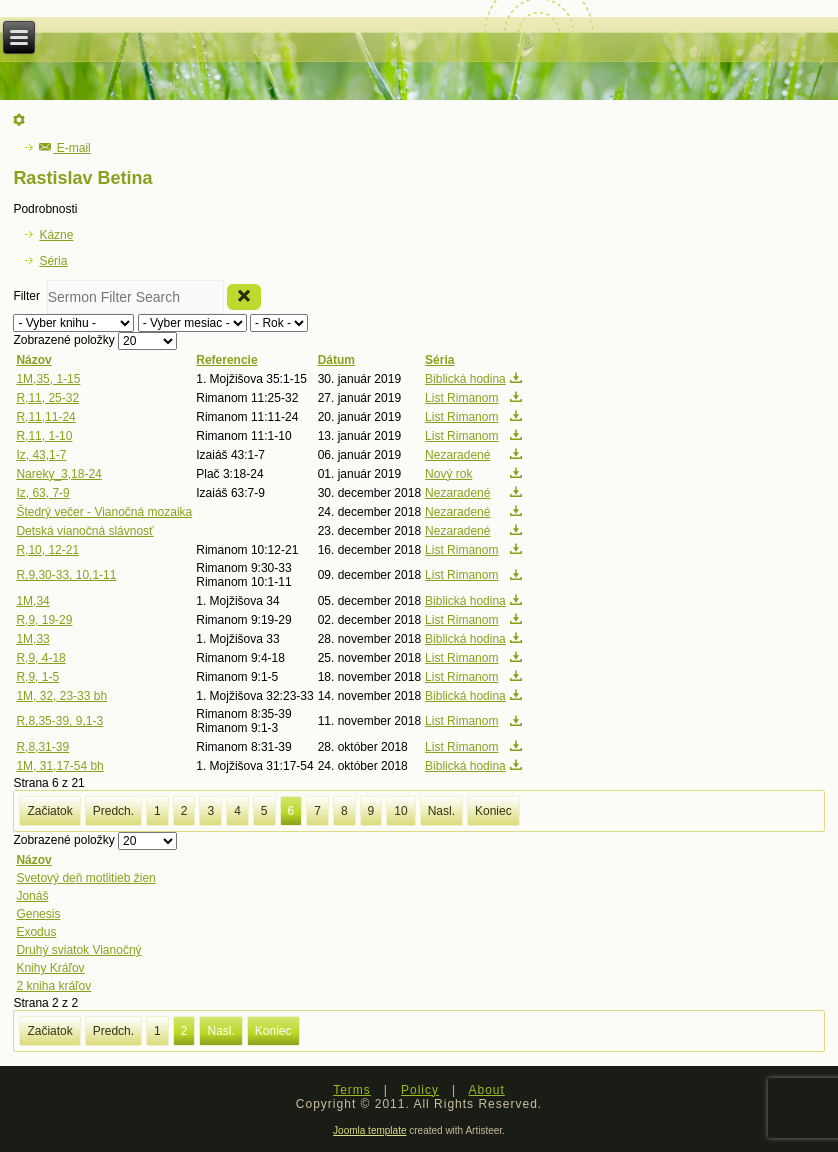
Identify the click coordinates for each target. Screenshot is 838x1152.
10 (400, 811)
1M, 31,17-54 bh (59, 766)
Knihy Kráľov (50, 968)
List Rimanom (461, 398)
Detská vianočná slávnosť (84, 531)
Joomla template (369, 1130)
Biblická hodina (465, 379)
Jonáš (32, 896)
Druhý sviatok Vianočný (78, 950)
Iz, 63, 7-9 (42, 493)
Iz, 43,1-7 (41, 455)
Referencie (226, 360)
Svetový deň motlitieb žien (85, 878)
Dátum (336, 360)
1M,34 (32, 601)
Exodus (36, 932)
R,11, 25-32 (47, 398)
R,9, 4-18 (40, 658)
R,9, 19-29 (44, 620)
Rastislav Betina (82, 178)
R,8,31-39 (42, 747)
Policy (420, 1090)
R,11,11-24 (45, 417)
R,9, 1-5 (37, 677)
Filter (29, 297)
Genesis (38, 914)
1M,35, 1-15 (48, 379)
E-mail (64, 148)
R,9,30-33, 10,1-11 (66, 575)
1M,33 (32, 639)
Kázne (56, 235)
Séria (53, 261)
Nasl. (441, 811)
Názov (33, 360)
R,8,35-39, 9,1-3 (59, 721)
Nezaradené (457, 455)
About (486, 1090)
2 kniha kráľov (53, 986)
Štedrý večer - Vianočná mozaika (104, 512)
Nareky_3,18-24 (58, 474)
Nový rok (448, 474)
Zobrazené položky (65, 341)
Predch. (113, 811)
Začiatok (49, 811)
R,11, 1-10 (44, 436)
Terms (352, 1090)
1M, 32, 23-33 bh (61, 696)
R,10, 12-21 (47, 550)
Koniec (493, 811)
